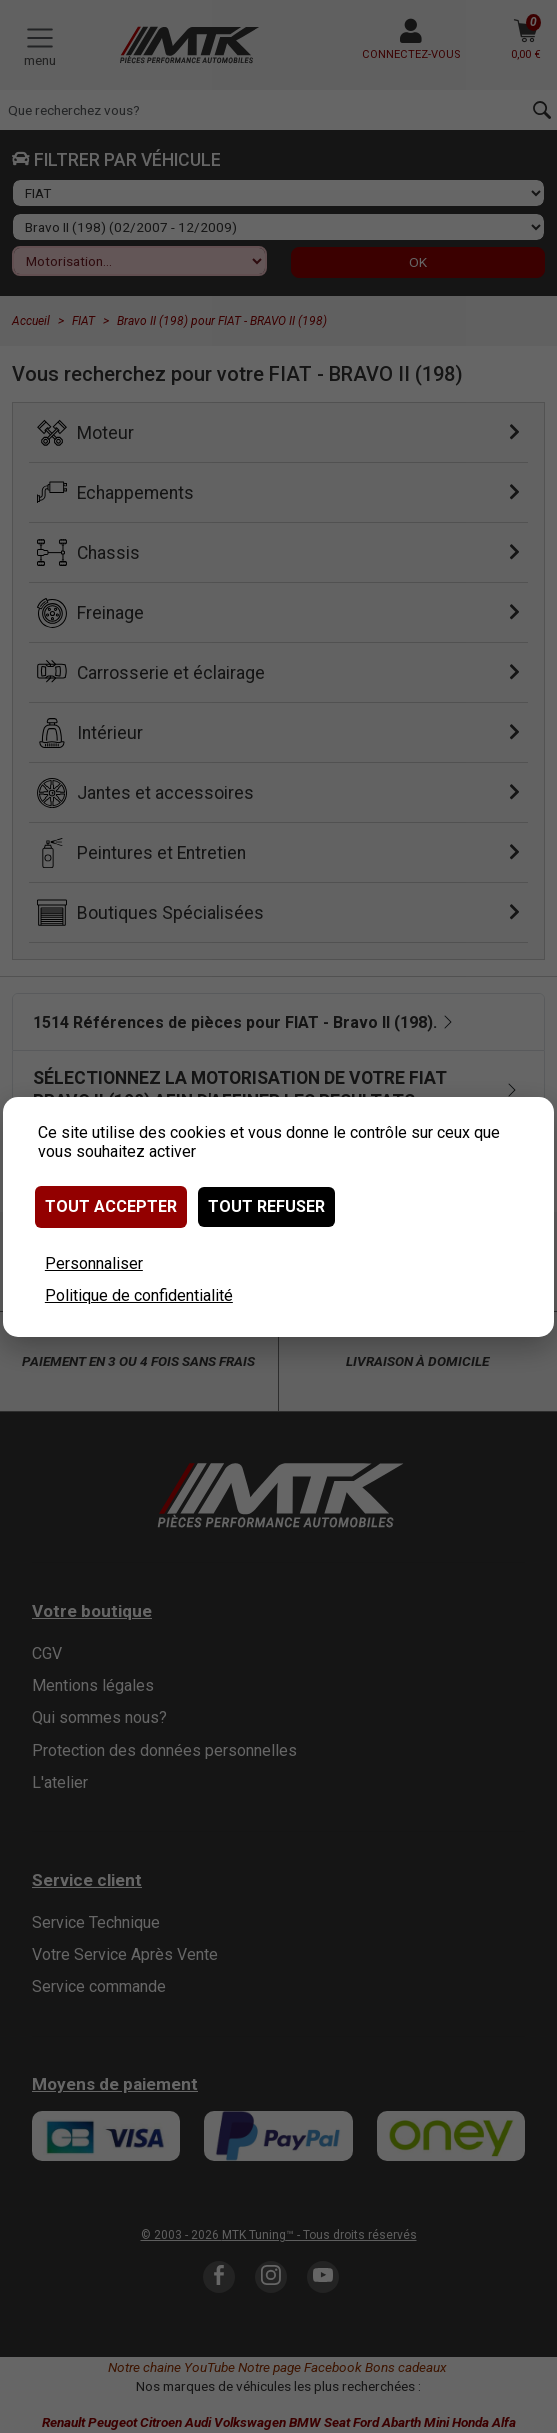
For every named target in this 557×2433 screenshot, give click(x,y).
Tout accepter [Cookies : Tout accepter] (111, 1206)
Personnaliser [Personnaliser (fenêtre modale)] (94, 1263)
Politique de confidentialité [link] (139, 1295)
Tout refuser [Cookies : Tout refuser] (266, 1206)
